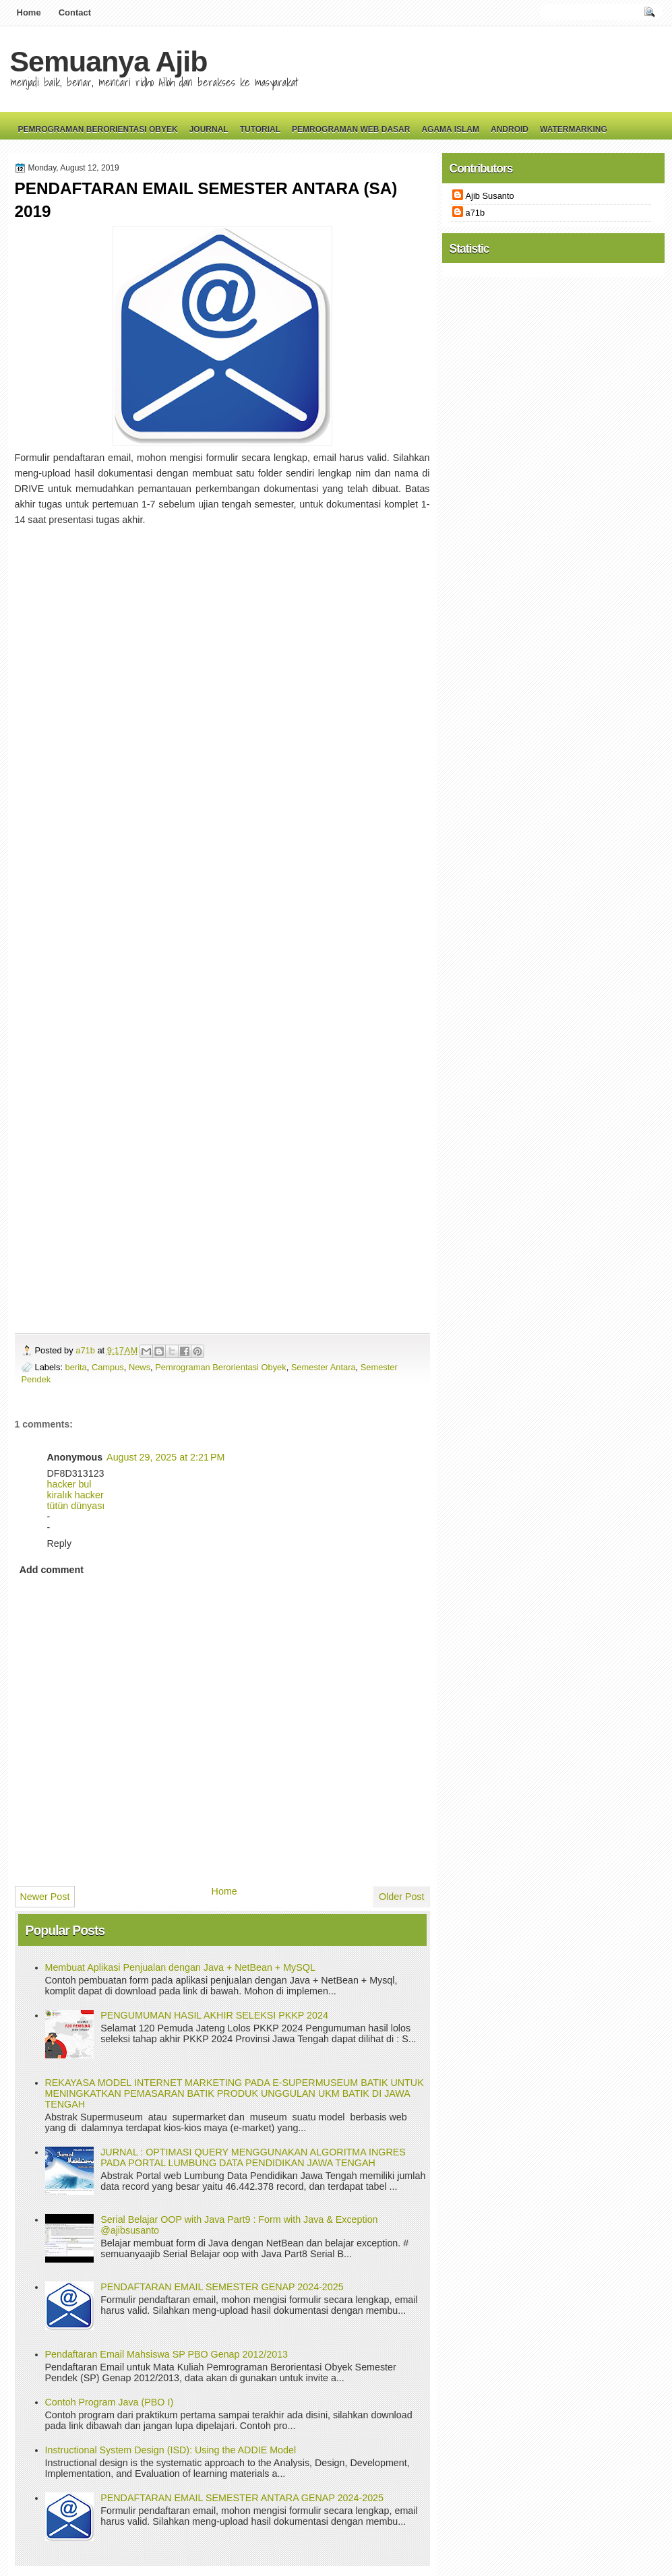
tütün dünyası (76, 1505)
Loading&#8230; (230, 902)
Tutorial (260, 129)
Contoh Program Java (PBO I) (109, 2402)
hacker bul (69, 1484)
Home (29, 12)
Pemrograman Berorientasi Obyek (98, 129)
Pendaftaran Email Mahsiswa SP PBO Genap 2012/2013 (166, 2354)
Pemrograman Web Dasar (351, 129)
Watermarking (573, 129)
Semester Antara (323, 1367)
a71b (86, 1350)
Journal (208, 129)
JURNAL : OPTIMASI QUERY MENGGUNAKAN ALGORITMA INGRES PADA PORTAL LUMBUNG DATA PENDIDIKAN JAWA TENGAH (253, 2157)
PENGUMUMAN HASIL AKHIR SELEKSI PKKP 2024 (214, 2015)
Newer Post (45, 1896)
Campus (108, 1367)
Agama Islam (450, 129)
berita (76, 1367)
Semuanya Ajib (109, 61)
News (139, 1367)
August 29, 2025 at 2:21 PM (165, 1457)
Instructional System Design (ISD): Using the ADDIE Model (171, 2450)
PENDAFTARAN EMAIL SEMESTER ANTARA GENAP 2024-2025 (242, 2497)
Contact (75, 12)
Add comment (52, 1569)
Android (509, 129)
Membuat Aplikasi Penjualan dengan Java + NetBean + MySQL (180, 1967)
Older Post (402, 1896)
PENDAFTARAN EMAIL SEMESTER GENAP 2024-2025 (221, 2286)
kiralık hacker (75, 1495)
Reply (59, 1543)
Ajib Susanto (490, 196)
